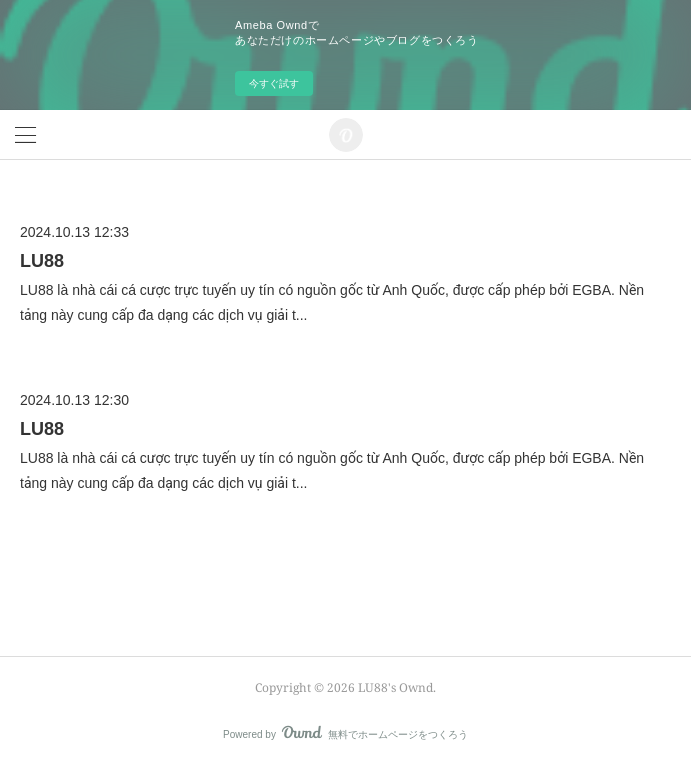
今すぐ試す (274, 83)
